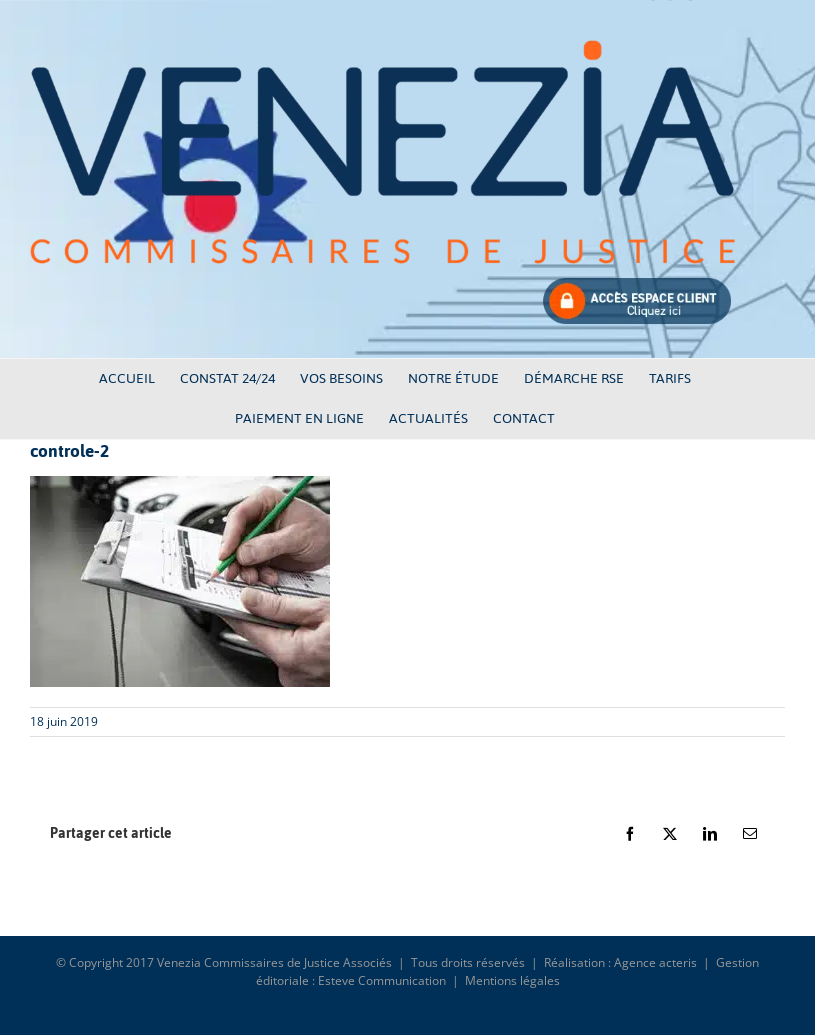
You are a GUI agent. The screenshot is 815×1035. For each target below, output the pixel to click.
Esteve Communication (382, 980)
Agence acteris (655, 962)
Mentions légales (512, 980)
